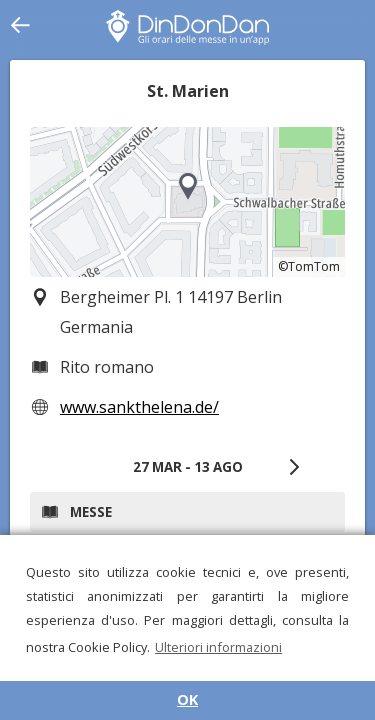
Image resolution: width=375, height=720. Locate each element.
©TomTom (309, 266)
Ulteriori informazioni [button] (218, 647)
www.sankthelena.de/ (139, 407)
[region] (187, 202)
